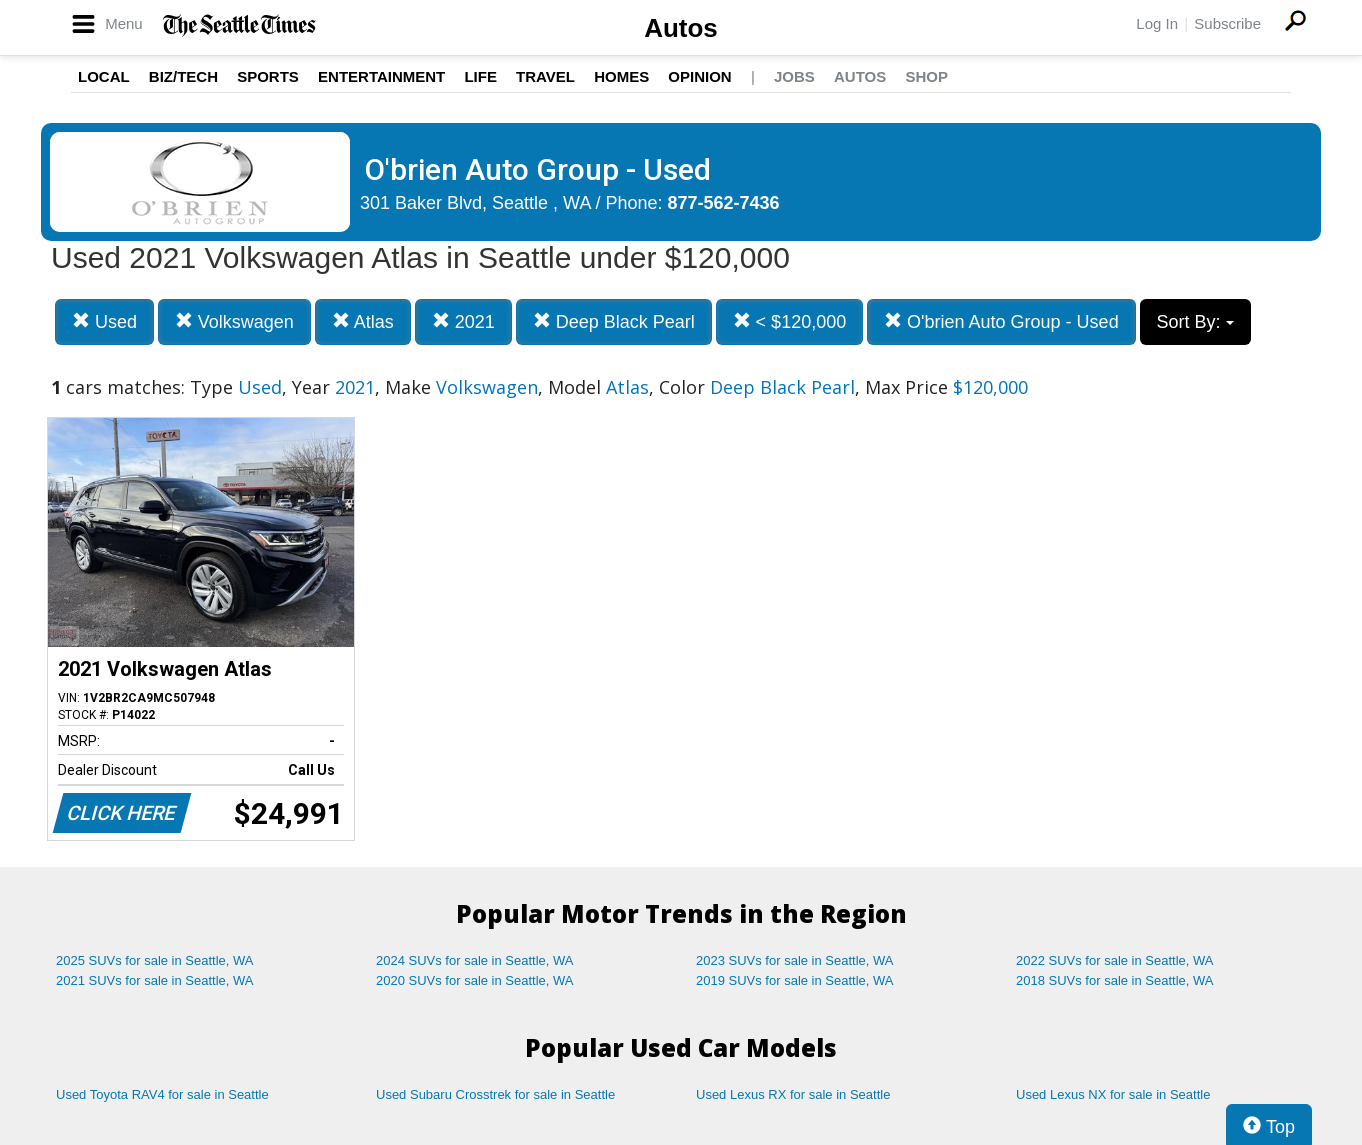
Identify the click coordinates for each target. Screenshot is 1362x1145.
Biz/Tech (183, 76)
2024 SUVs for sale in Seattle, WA (475, 960)
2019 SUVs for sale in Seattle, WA (795, 980)
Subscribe (1227, 23)
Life (480, 76)
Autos (681, 28)
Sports (268, 76)
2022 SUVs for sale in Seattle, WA (1115, 960)
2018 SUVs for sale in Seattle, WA (1115, 980)
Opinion (699, 76)
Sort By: (1195, 322)
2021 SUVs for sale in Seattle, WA (155, 980)
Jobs (794, 76)
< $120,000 (790, 321)
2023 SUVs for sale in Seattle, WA (795, 960)
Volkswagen (234, 321)
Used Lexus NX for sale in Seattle (1113, 1094)
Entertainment (381, 76)
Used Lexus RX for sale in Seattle (793, 1094)
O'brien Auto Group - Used (1001, 321)
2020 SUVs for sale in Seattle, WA (475, 980)
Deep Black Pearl (614, 321)
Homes (621, 76)
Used (104, 321)
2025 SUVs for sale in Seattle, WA (155, 960)
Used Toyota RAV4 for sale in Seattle (162, 1094)
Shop (926, 76)
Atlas (363, 321)
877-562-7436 (724, 203)
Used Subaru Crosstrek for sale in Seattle (495, 1094)
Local (104, 76)
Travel (545, 76)
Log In (1157, 23)
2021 (463, 321)
